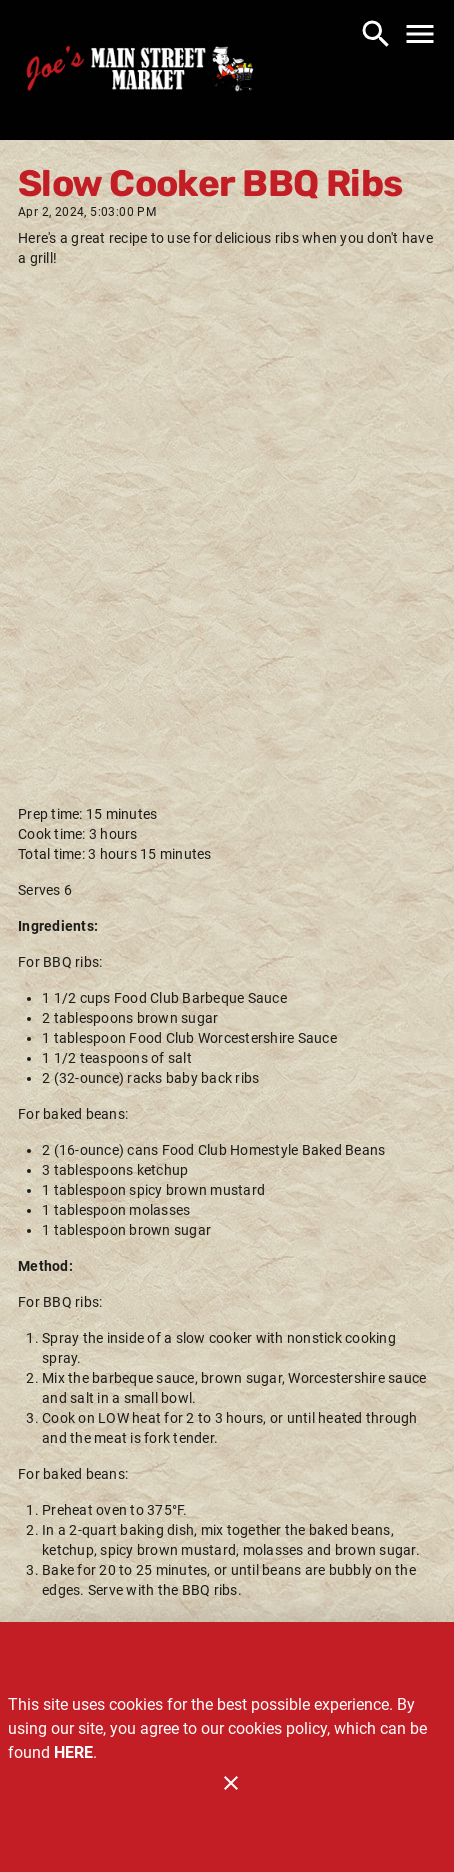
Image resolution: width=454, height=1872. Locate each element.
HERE (73, 1752)
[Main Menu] (420, 34)
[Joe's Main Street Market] (140, 72)
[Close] (231, 1783)
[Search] (376, 34)
